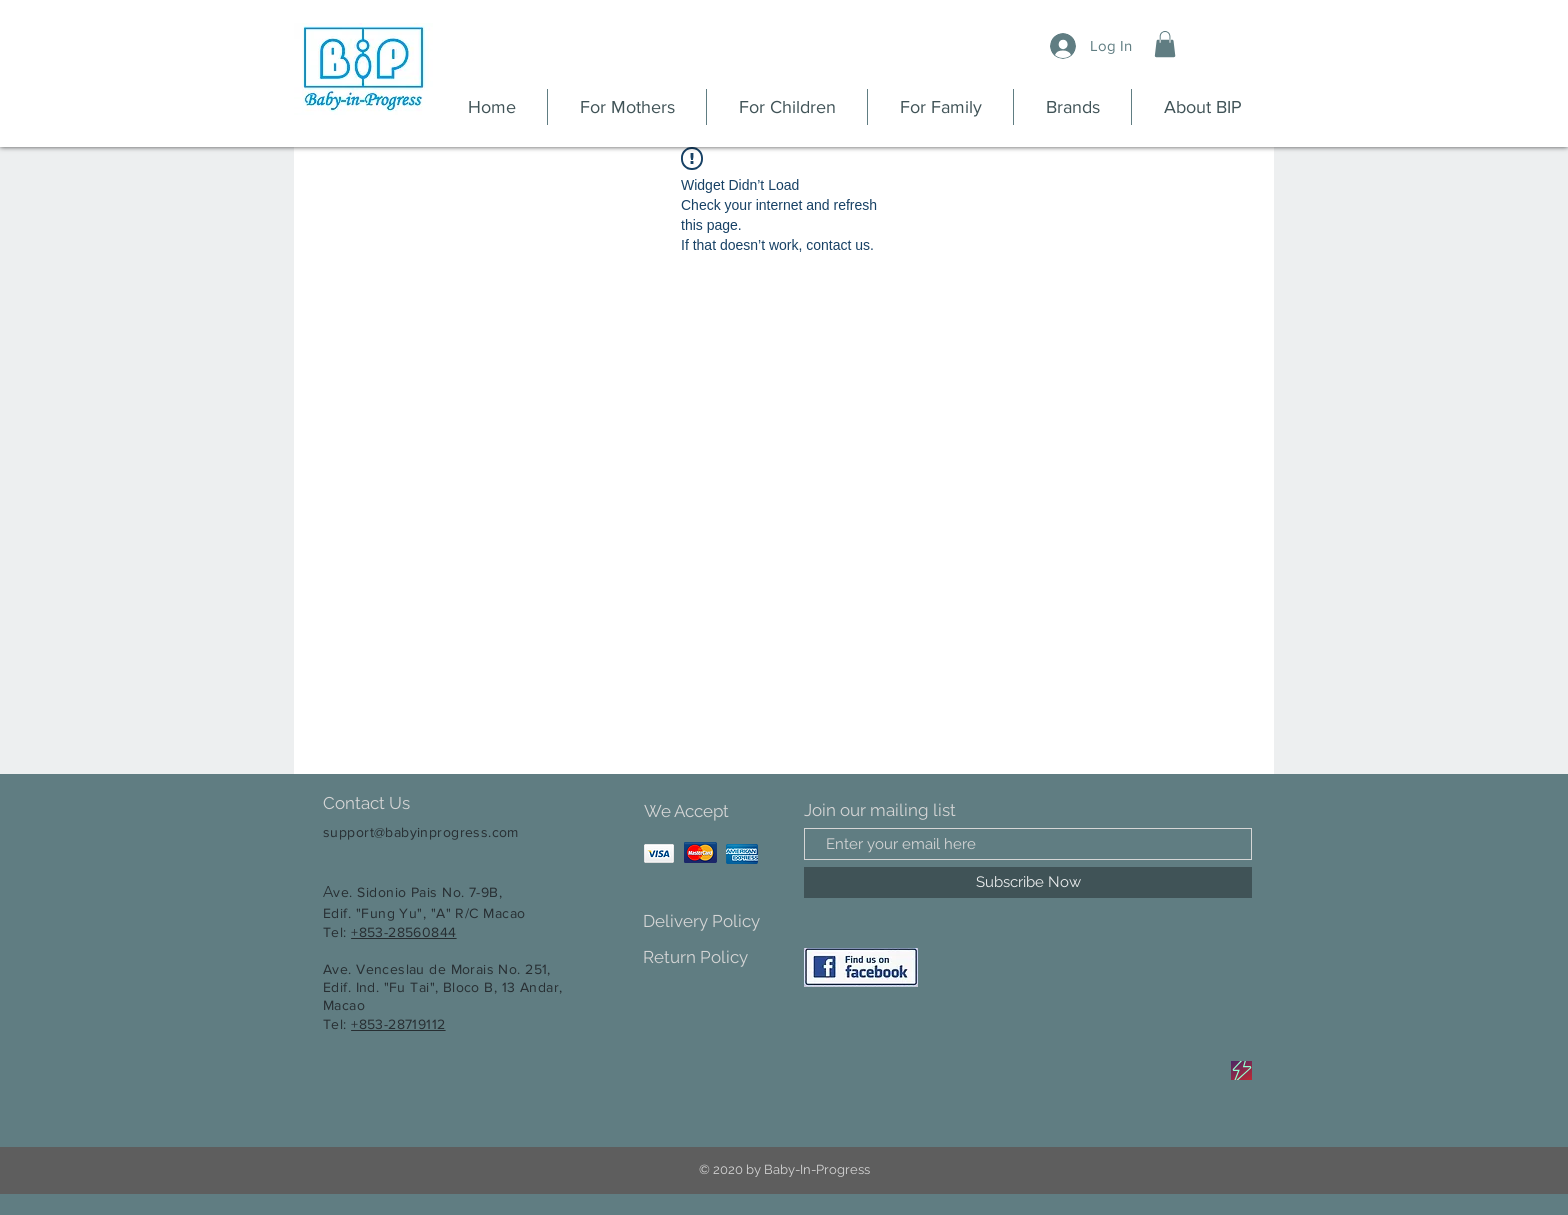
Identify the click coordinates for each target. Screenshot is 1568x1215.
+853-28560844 (403, 932)
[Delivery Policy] (713, 921)
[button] (1165, 44)
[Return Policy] (713, 957)
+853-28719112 (398, 1024)
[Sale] (1241, 1070)
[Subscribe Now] (1028, 882)
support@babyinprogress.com (421, 832)
